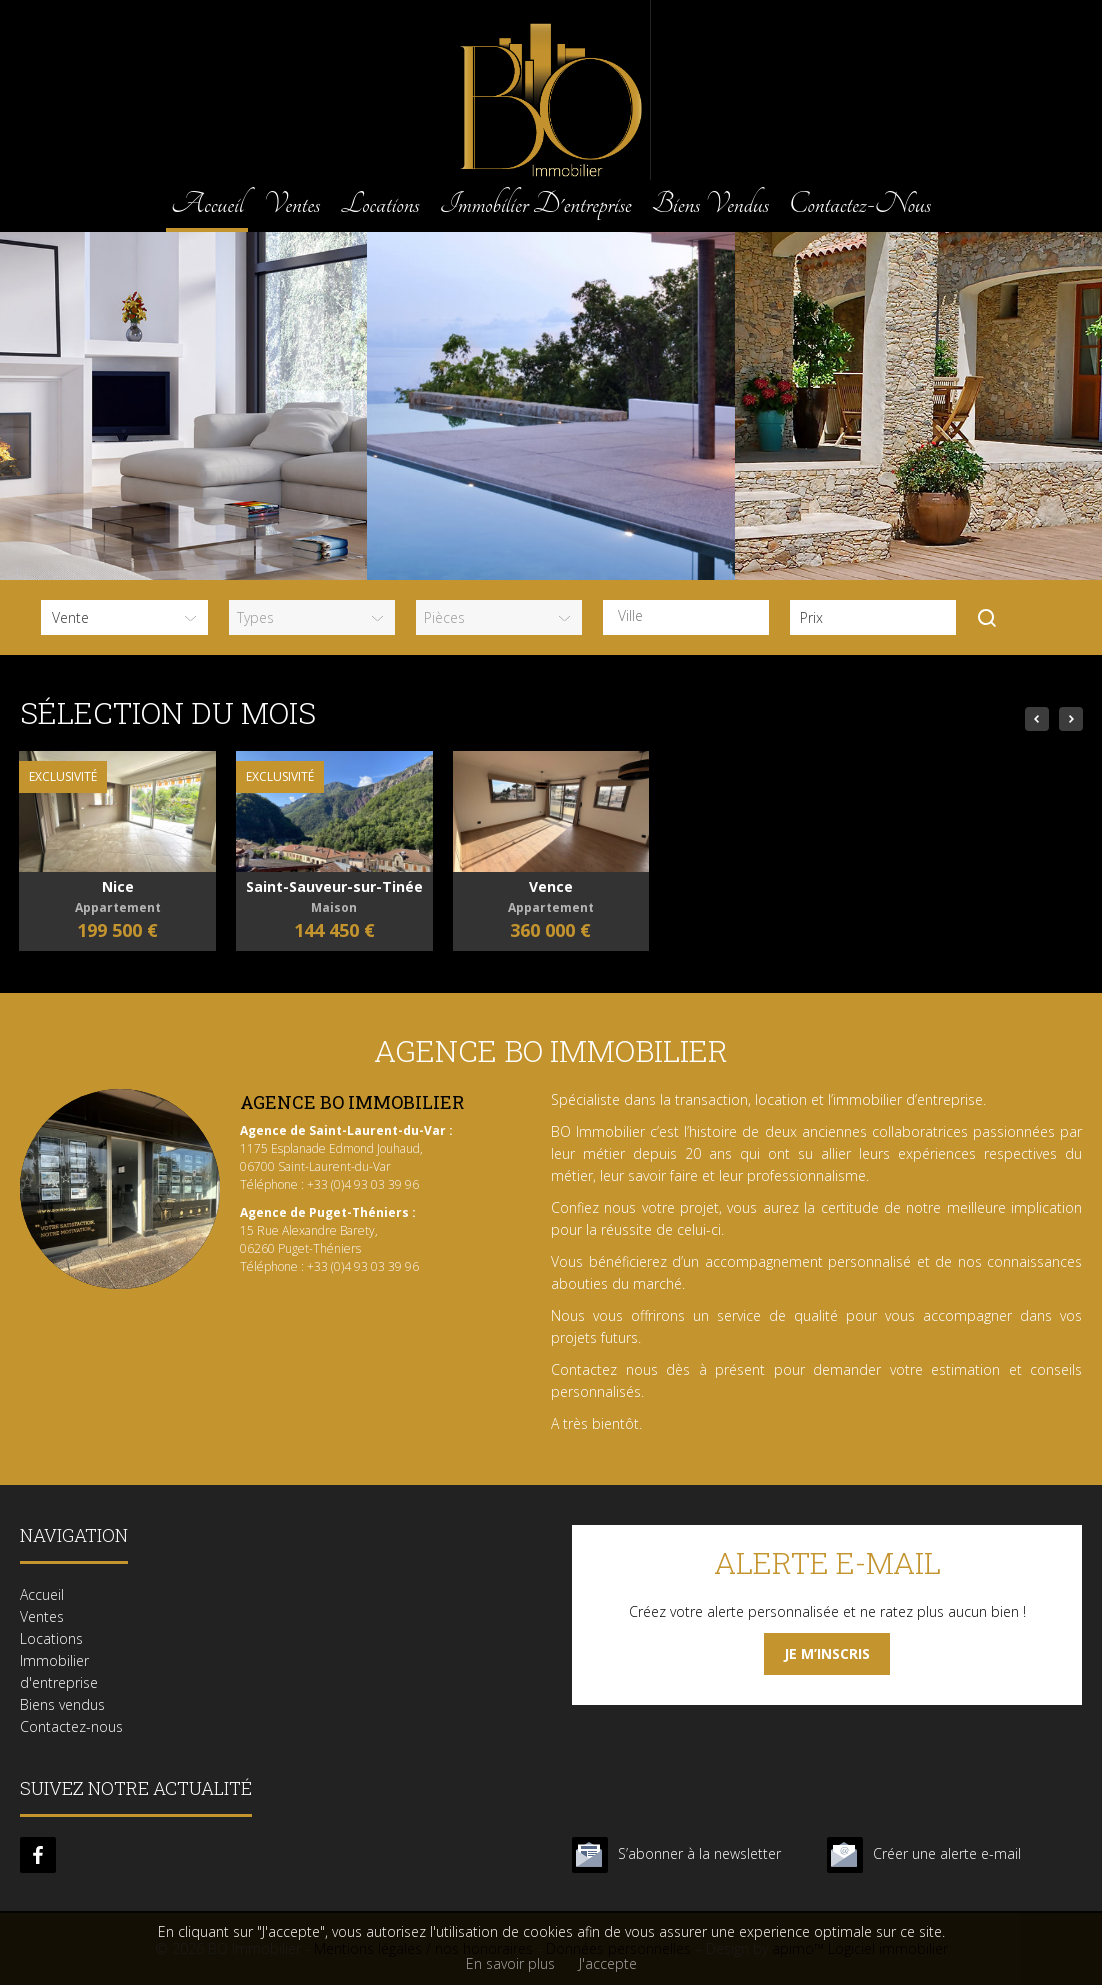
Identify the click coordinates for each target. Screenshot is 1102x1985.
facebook (38, 1855)
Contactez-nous (860, 203)
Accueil (207, 203)
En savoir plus (510, 1963)
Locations (379, 203)
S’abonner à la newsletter (699, 1853)
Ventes (291, 203)
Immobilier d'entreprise (536, 203)
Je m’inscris (827, 1653)
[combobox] (686, 617)
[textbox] (691, 616)
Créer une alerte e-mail (947, 1853)
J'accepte (608, 1963)
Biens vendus (710, 203)
